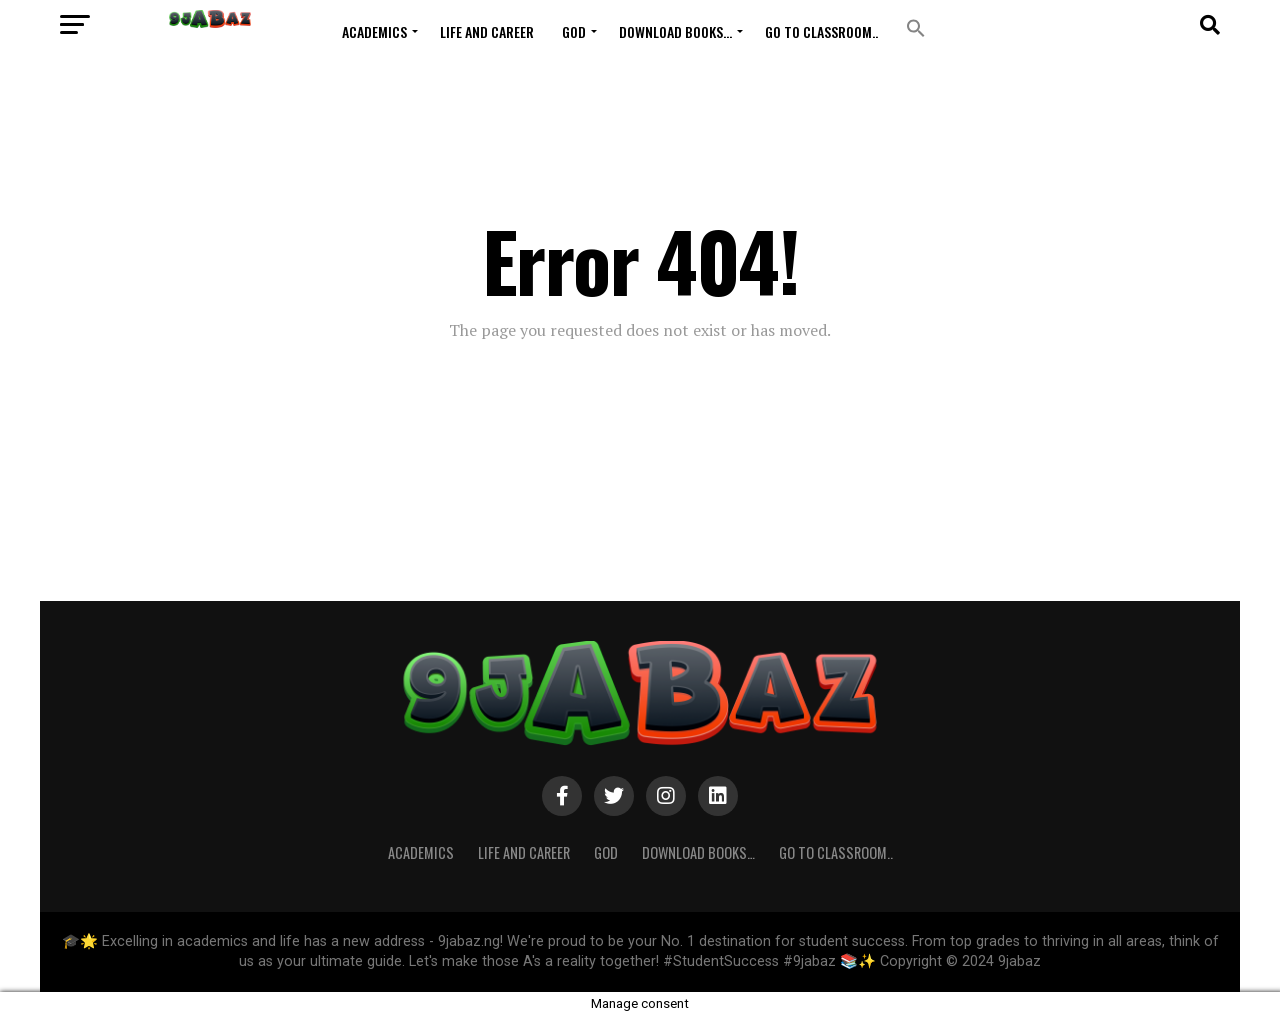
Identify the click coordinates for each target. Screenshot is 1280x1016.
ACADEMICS (374, 31)
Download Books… (675, 31)
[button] (916, 28)
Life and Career (487, 31)
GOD (574, 31)
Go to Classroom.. (821, 31)
